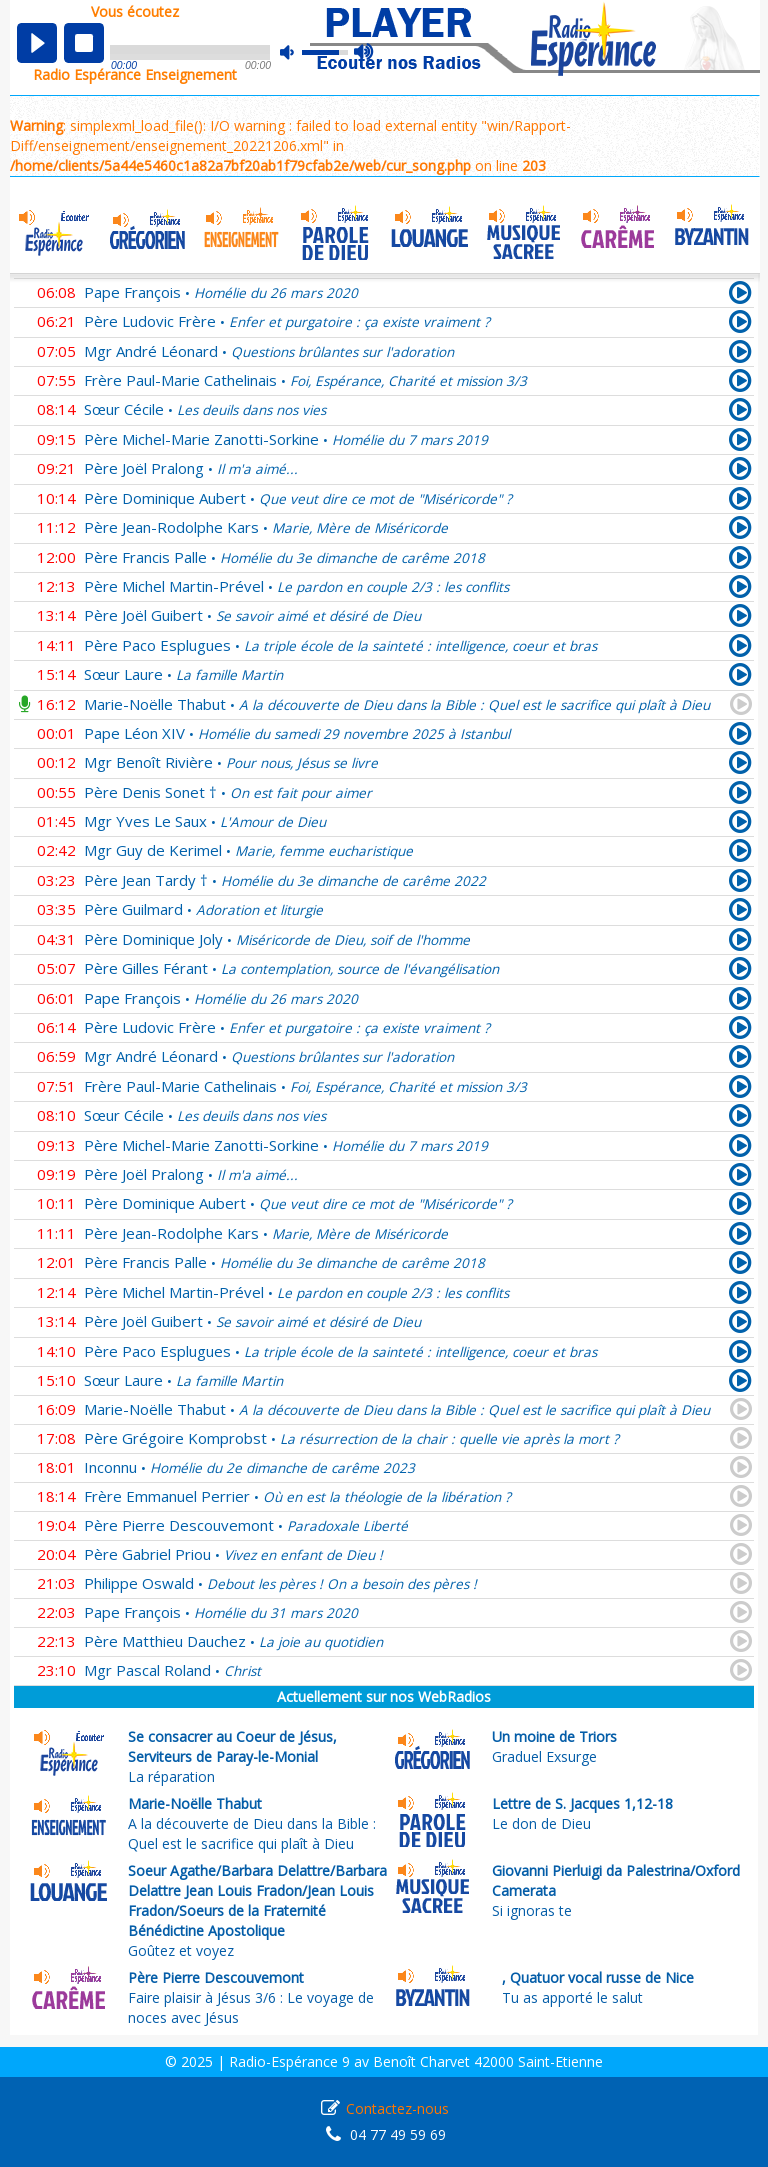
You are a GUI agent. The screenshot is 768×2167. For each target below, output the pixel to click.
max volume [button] (364, 53)
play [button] (37, 43)
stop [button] (84, 43)
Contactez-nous (397, 2108)
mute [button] (297, 52)
